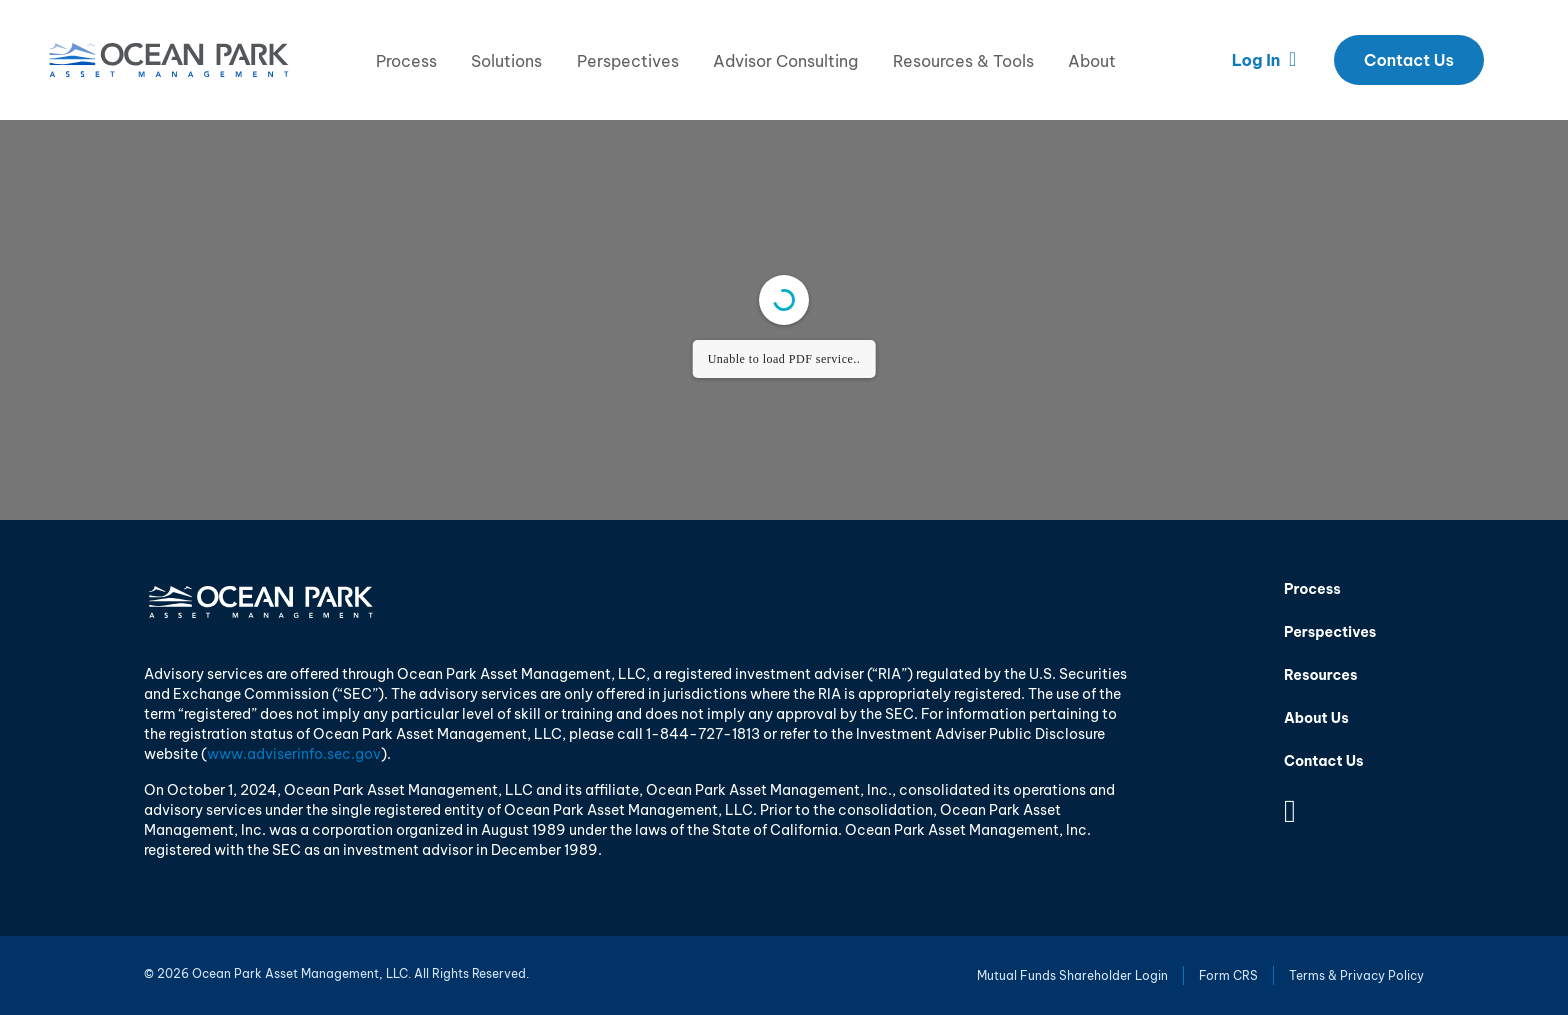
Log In (1264, 59)
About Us (1316, 718)
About (1092, 61)
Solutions (506, 61)
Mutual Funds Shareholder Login (1072, 975)
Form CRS (1228, 975)
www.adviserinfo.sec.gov (294, 754)
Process (406, 61)
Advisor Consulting (785, 61)
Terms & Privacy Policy (1356, 975)
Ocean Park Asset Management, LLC (169, 60)
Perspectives (628, 61)
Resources (1320, 675)
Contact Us (1409, 60)
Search (1514, 60)
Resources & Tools (963, 61)
